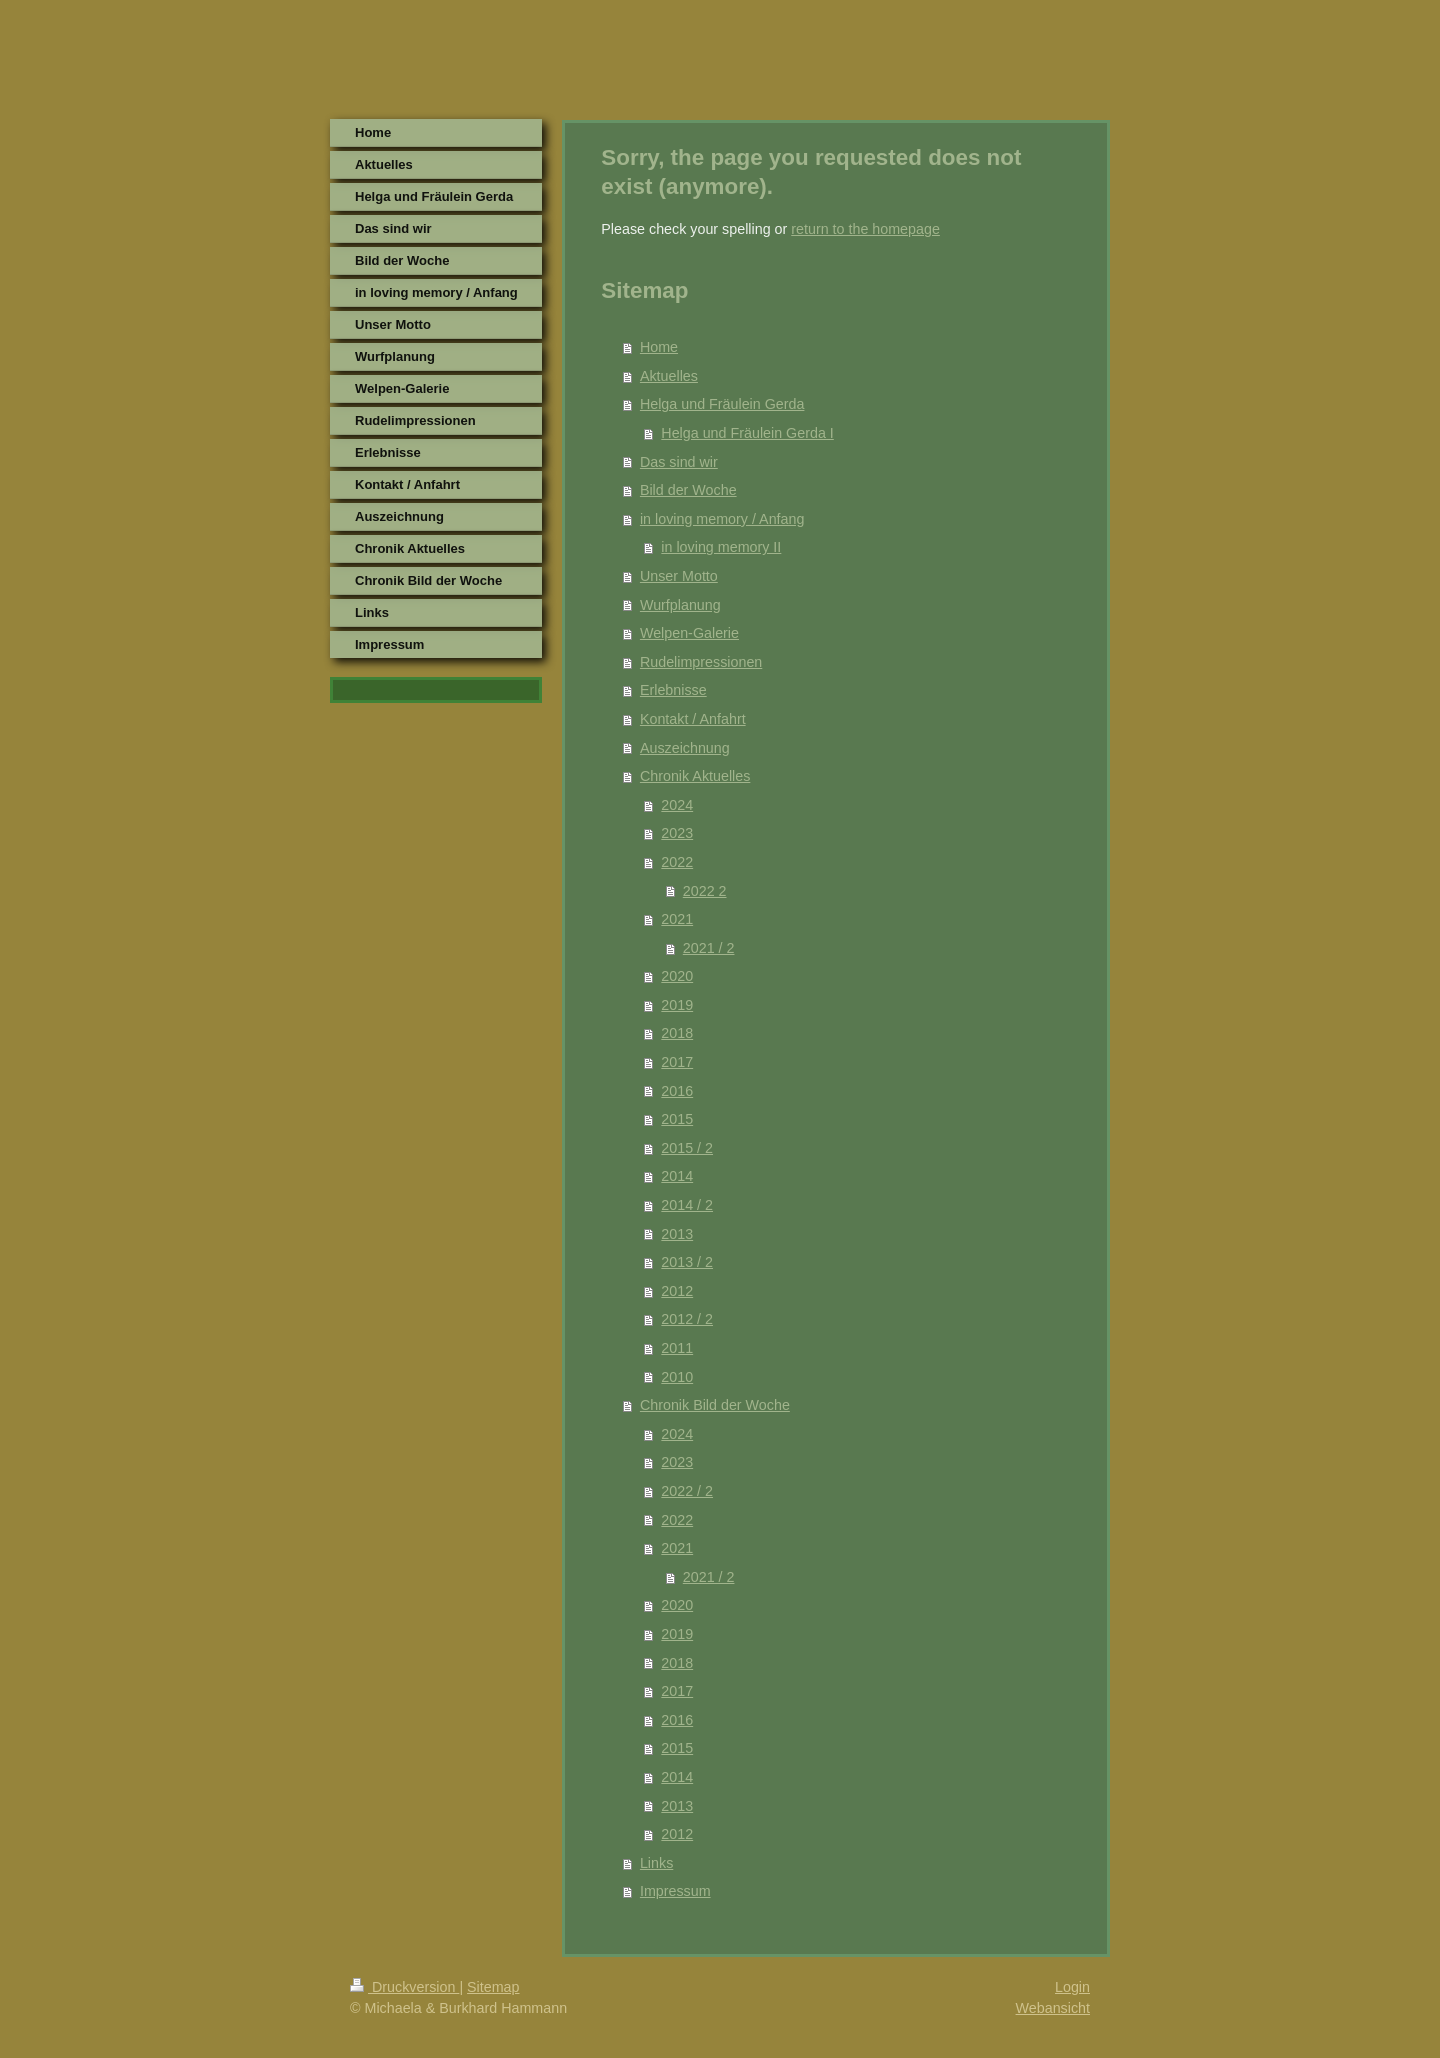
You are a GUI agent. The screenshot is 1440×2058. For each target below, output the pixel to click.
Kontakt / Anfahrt (693, 719)
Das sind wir (679, 462)
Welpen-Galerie (689, 633)
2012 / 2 (687, 1319)
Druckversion (404, 1987)
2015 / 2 (687, 1148)
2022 (677, 862)
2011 (677, 1348)
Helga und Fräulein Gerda (722, 404)
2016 (677, 1091)
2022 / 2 (687, 1491)
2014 (677, 1176)
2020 (677, 976)
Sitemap (493, 1987)
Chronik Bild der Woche (715, 1405)
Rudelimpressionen (701, 662)
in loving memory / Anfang (722, 519)
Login (1072, 1987)
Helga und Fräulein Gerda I (747, 433)
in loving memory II (721, 547)
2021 (677, 919)
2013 (677, 1234)
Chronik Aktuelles (695, 776)
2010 (677, 1377)
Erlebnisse (673, 690)
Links (656, 1863)
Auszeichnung (685, 748)
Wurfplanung (680, 605)
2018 (677, 1033)
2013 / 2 (687, 1262)
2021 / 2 (709, 948)
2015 (677, 1119)
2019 (677, 1005)
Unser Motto (679, 576)
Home (659, 347)
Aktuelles (669, 376)
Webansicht (1053, 2008)
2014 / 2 (687, 1205)
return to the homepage (865, 229)
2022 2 (705, 891)
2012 (677, 1291)
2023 (677, 833)
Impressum (675, 1891)
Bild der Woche (688, 490)
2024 (677, 805)
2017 (677, 1062)
